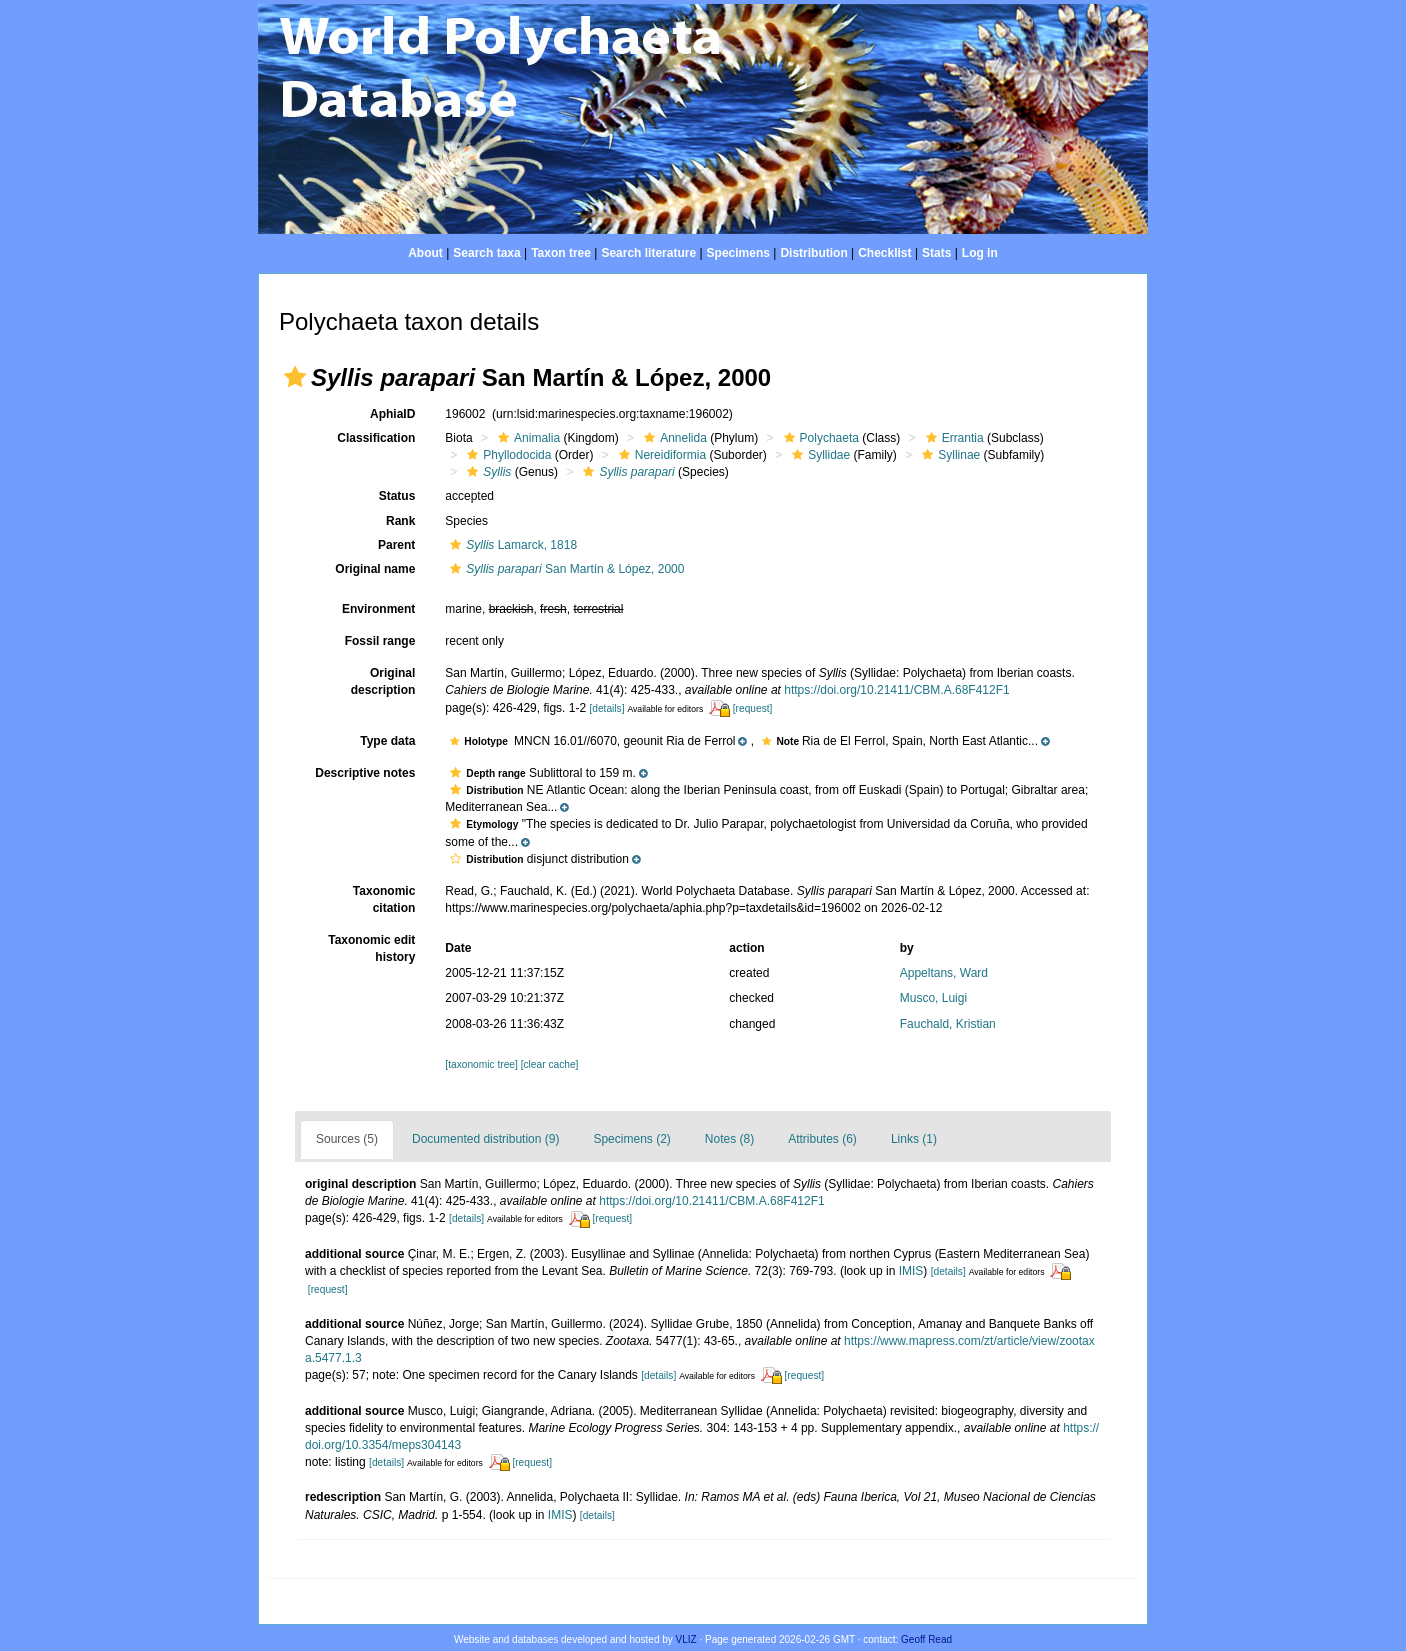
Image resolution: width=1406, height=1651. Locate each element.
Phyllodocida (506, 455)
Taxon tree (561, 253)
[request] (753, 708)
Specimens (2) (631, 1139)
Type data (387, 741)
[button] (295, 377)
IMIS (911, 1271)
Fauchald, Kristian (948, 1024)
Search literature (648, 253)
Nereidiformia (660, 455)
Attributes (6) (822, 1139)
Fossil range (380, 641)
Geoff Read (926, 1639)
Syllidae (818, 455)
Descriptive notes (365, 773)
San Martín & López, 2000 (564, 569)
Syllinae (948, 455)
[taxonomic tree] (481, 1064)
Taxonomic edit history (371, 948)
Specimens (738, 253)
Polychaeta (819, 438)
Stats (936, 253)
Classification (376, 438)
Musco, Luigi (933, 998)
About (425, 253)
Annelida (673, 438)
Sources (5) (347, 1139)
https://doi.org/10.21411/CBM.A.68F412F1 (896, 690)
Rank (400, 521)
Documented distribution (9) (485, 1139)
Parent (396, 545)
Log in (980, 253)
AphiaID (392, 414)
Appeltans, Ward (944, 973)
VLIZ (686, 1639)
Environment (378, 609)
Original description (383, 681)
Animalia (526, 438)
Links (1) (914, 1139)
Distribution (813, 253)
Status (397, 496)
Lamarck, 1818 (511, 545)
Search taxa (486, 253)
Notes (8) (729, 1139)
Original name (375, 569)
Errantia (952, 438)
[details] (606, 708)
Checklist (884, 253)
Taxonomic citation (384, 899)
